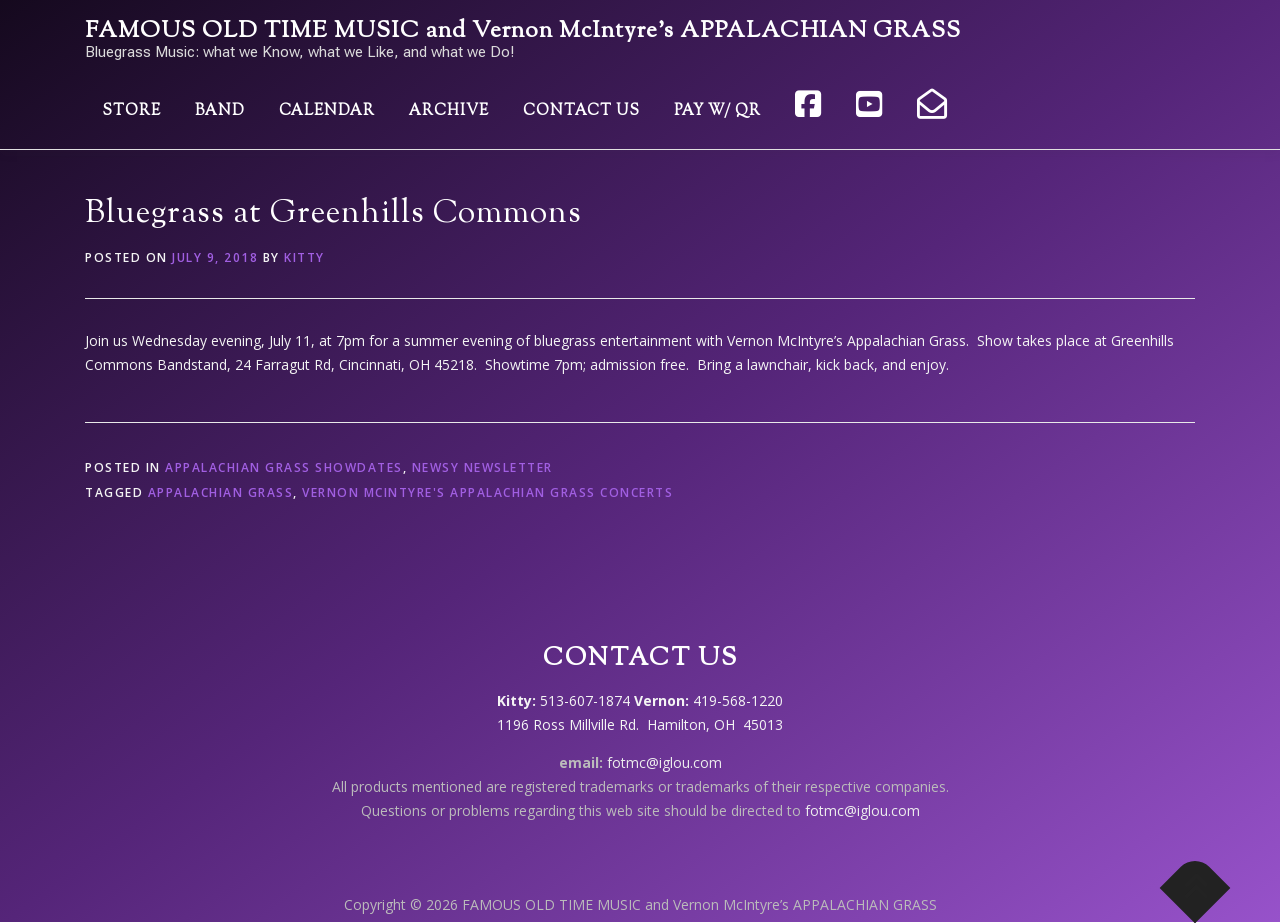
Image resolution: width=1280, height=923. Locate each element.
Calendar (327, 111)
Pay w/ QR (717, 111)
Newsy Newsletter (482, 467)
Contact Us (581, 111)
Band (220, 111)
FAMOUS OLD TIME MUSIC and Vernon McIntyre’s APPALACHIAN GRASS (523, 31)
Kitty (304, 257)
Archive (449, 111)
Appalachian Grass (221, 492)
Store (131, 111)
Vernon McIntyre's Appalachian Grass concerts (487, 492)
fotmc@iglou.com (664, 762)
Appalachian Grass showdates (284, 467)
